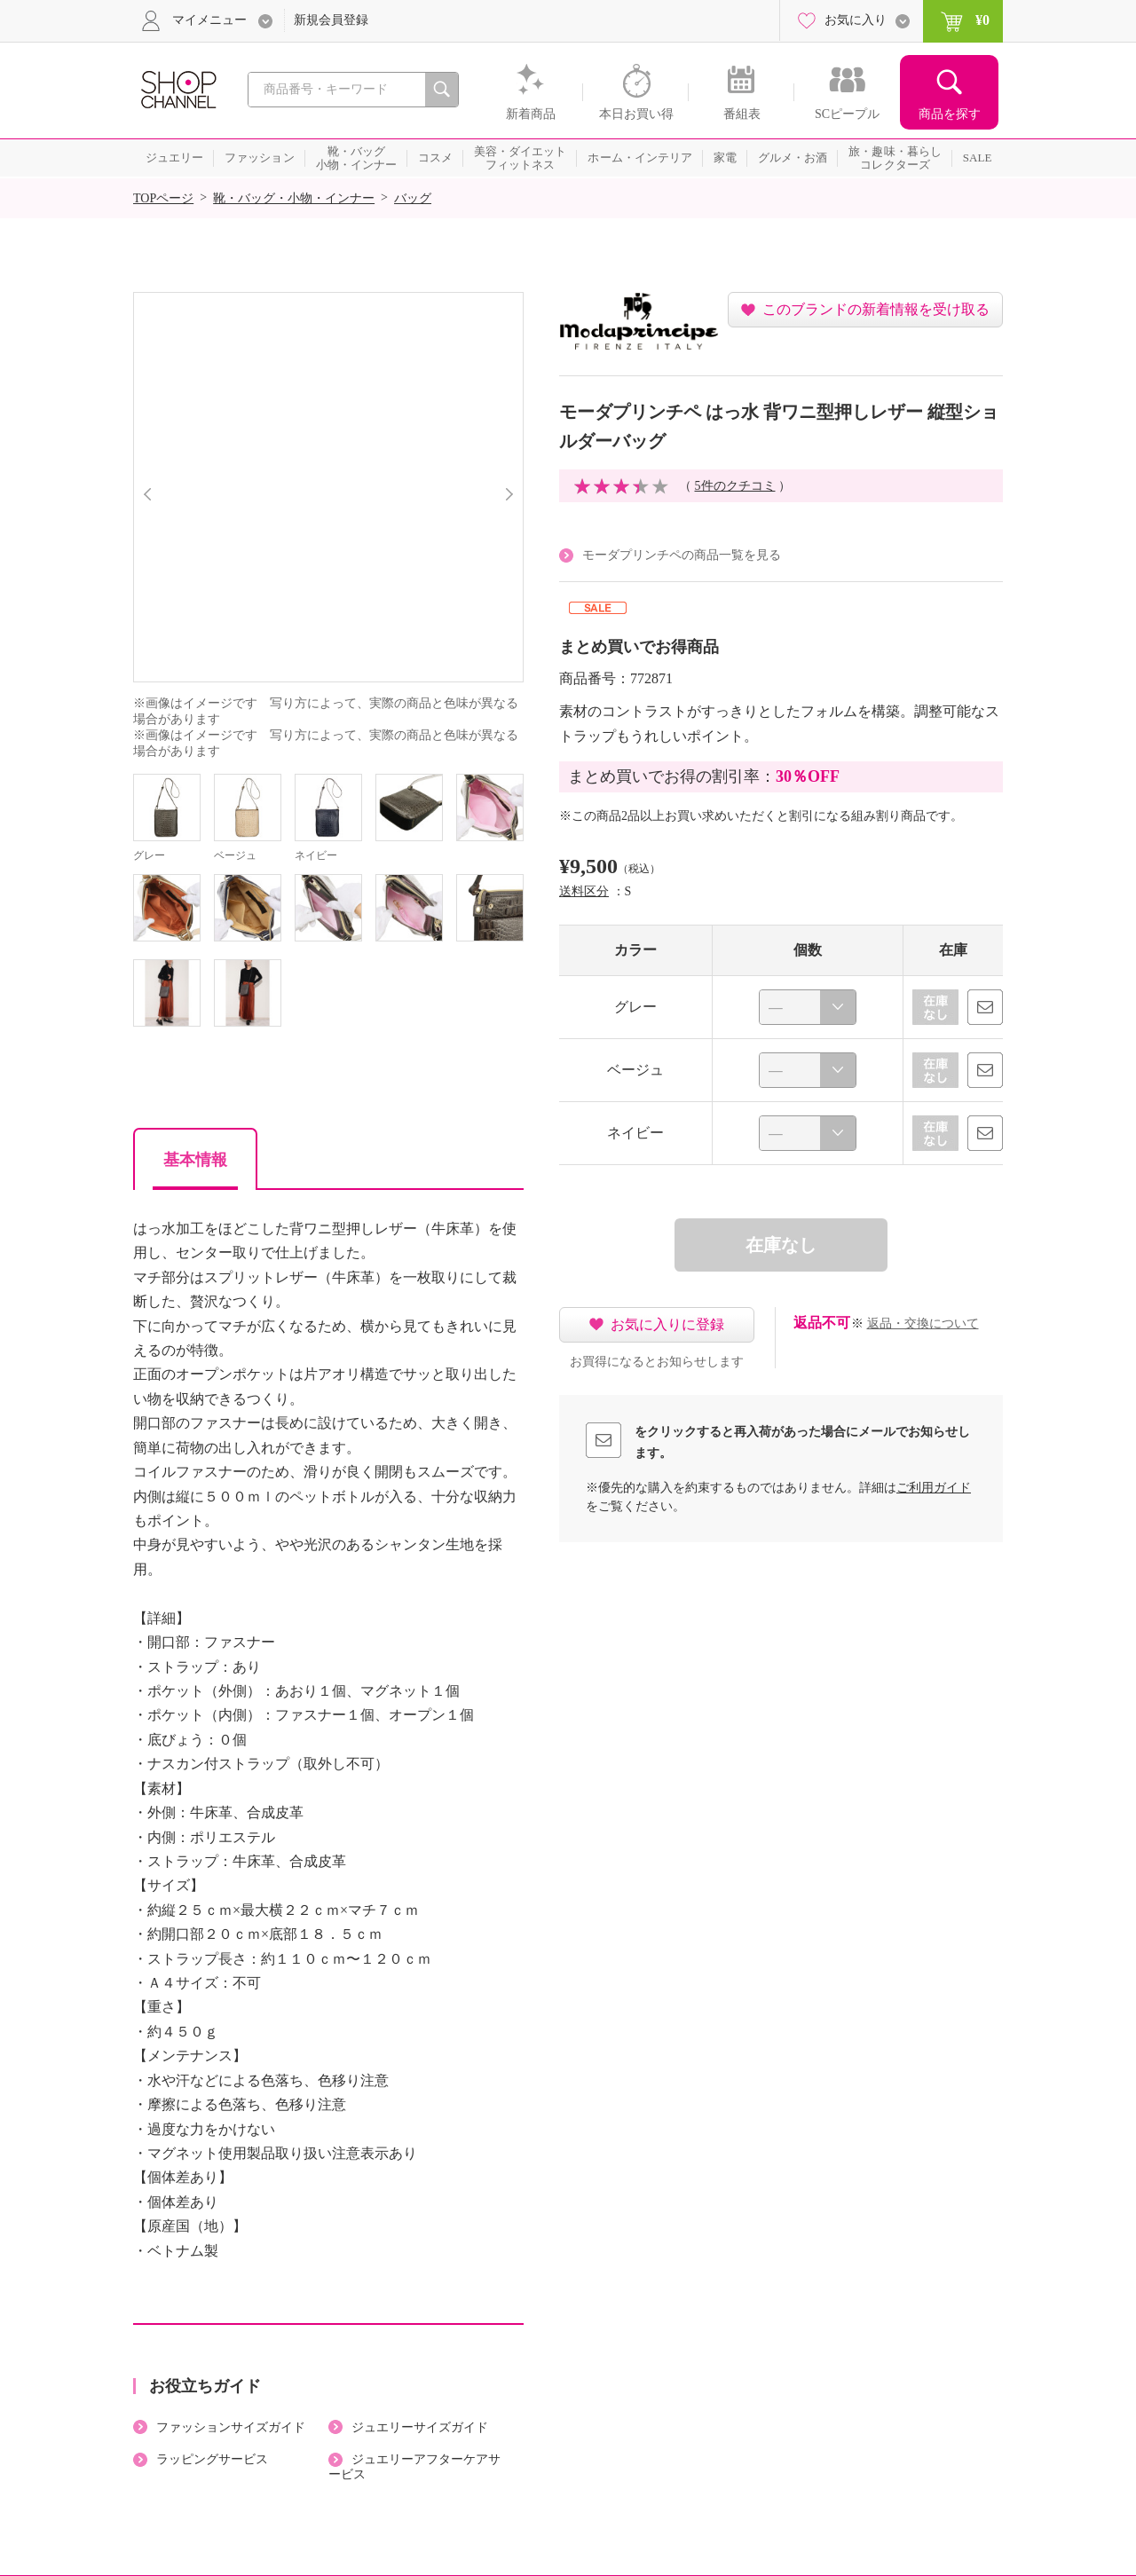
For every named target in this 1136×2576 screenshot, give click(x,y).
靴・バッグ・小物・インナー (294, 198)
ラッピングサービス (212, 2459)
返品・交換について (923, 1323)
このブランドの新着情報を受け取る (876, 309)
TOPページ (163, 198)
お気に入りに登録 (667, 1324)
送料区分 (584, 891)
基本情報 (195, 1160)
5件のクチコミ (735, 485)
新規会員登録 (331, 20)
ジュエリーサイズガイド (419, 2427)
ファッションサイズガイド (230, 2427)
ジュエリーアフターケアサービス (414, 2467)
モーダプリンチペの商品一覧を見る (681, 555)
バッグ (412, 198)
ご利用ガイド (933, 1487)
